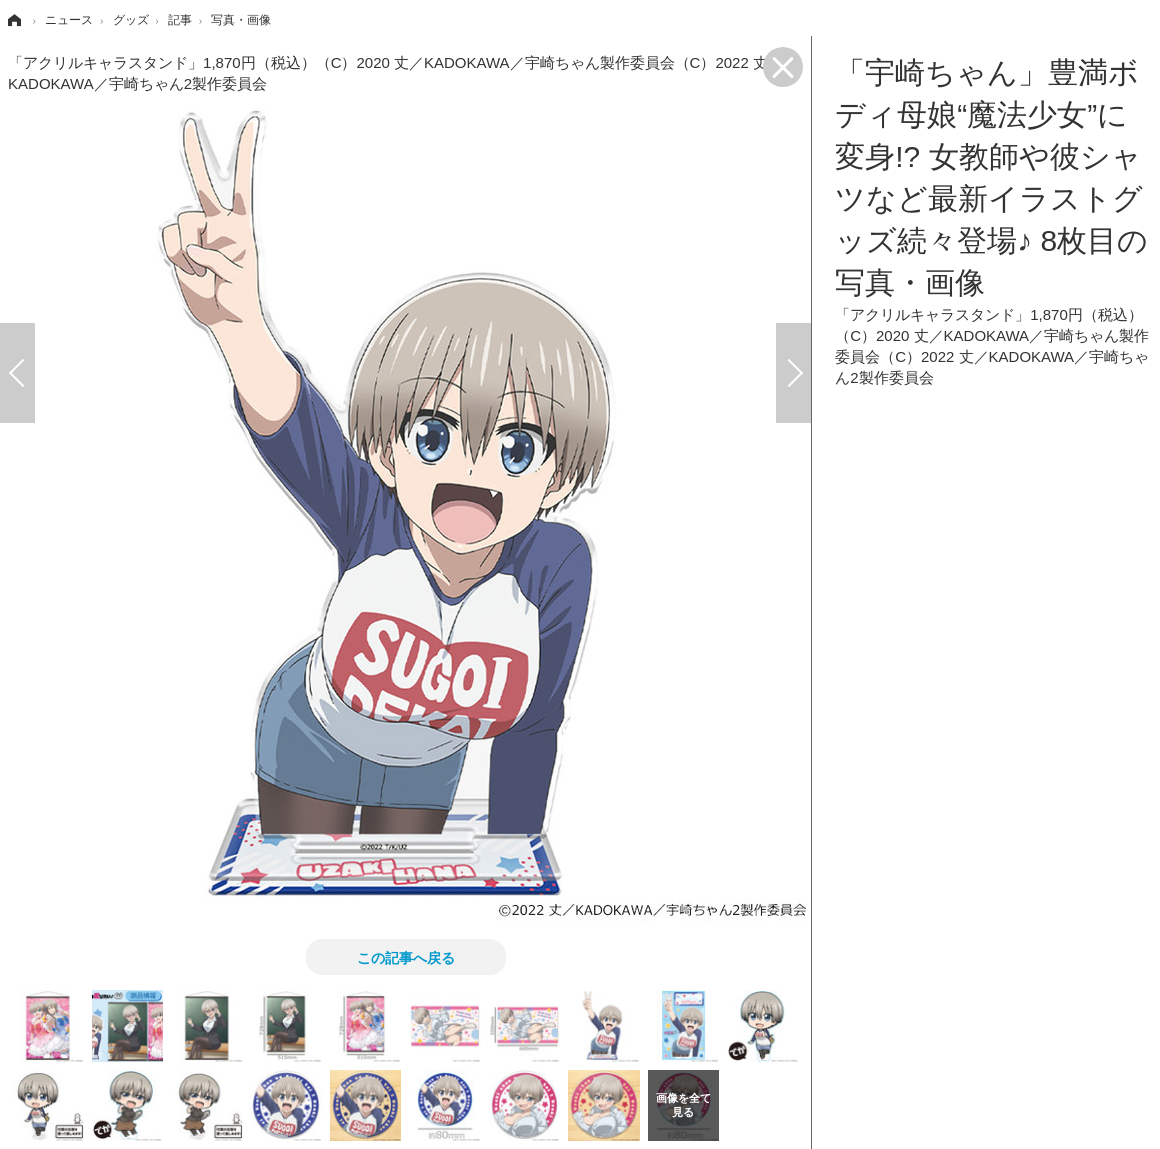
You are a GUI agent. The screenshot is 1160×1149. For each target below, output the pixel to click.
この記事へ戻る (406, 957)
